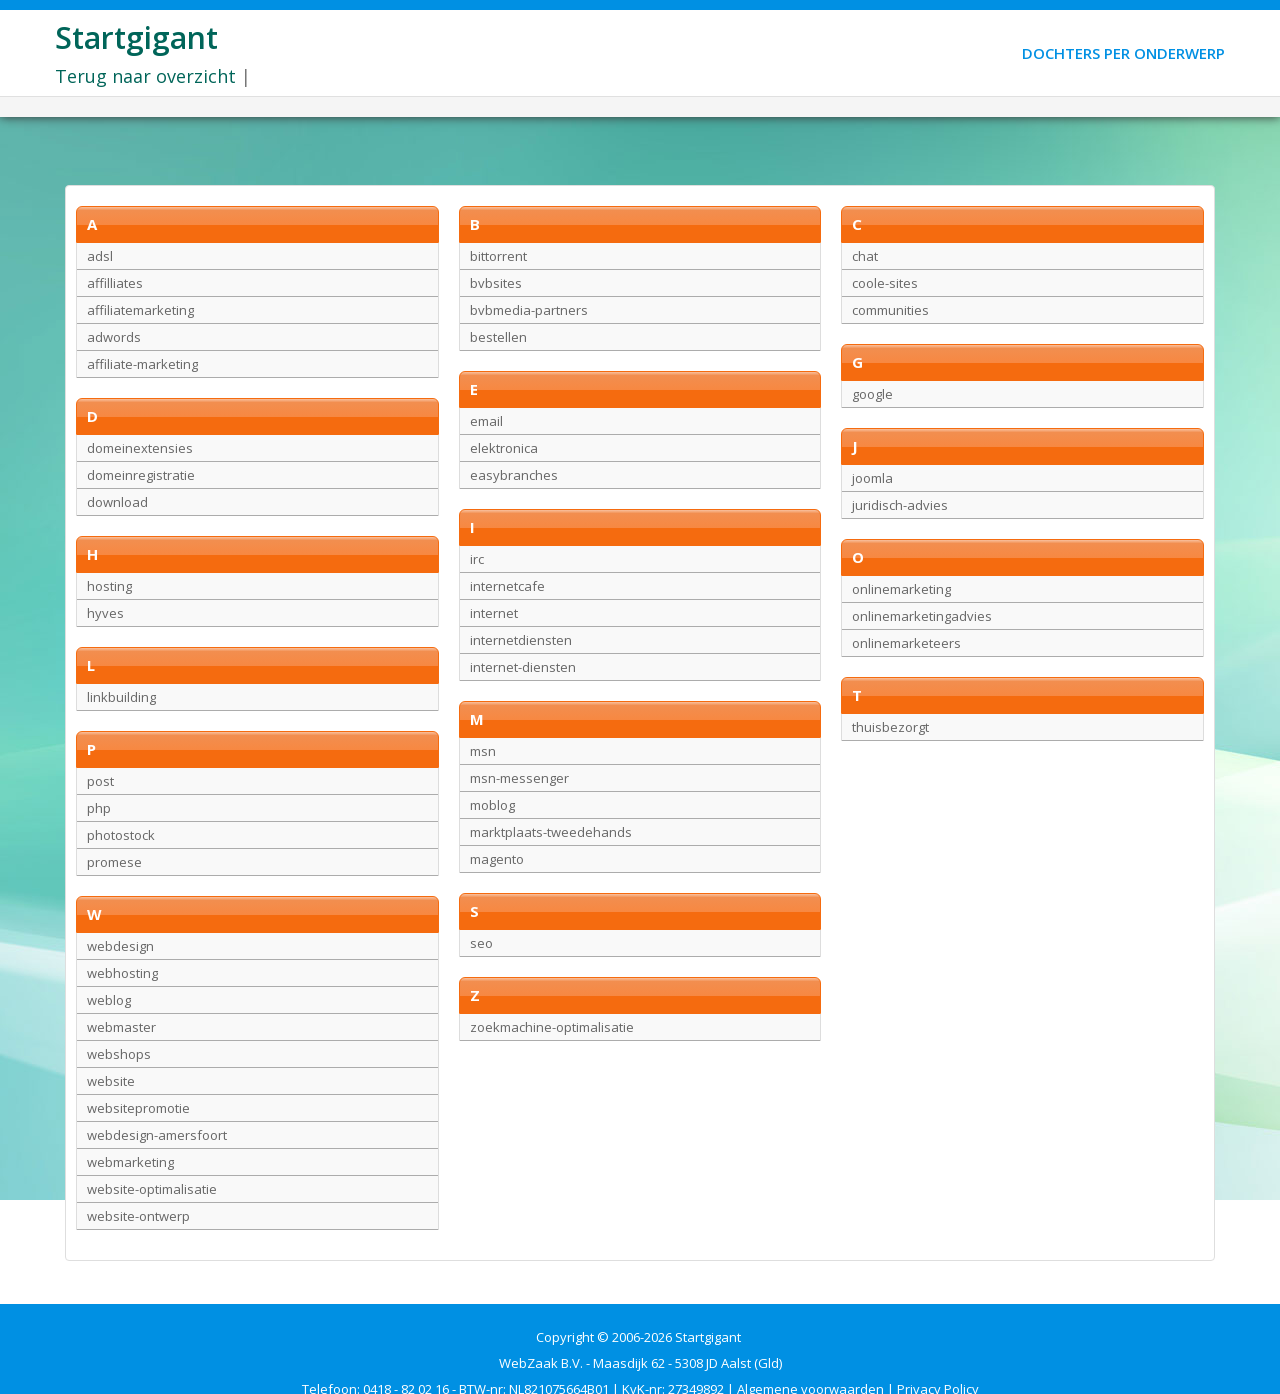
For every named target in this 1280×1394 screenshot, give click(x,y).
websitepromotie (138, 1108)
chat (865, 256)
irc (477, 559)
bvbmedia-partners (529, 310)
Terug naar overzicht (145, 76)
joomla (872, 478)
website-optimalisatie (152, 1189)
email (486, 421)
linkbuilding (121, 697)
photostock (121, 835)
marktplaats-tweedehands (551, 832)
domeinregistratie (141, 475)
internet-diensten (523, 667)
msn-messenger (519, 778)
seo (481, 943)
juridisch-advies (900, 505)
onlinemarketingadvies (922, 616)
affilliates (115, 283)
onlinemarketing (901, 589)
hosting (109, 586)
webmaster (121, 1027)
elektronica (504, 448)
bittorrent (498, 256)
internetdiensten (521, 640)
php (99, 808)
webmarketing (130, 1162)
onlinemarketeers (906, 643)
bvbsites (496, 283)
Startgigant (136, 37)
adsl (100, 256)
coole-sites (885, 283)
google (872, 394)
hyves (105, 613)
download (117, 502)
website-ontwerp (138, 1216)
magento (497, 859)
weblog (109, 1000)
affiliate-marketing (142, 364)
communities (890, 310)
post (100, 781)
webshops (119, 1054)
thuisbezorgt (890, 727)
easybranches (514, 475)
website (111, 1081)
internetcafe (507, 586)
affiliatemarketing (140, 310)
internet (494, 613)
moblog (492, 805)
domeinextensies (140, 448)
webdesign (120, 946)
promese (114, 862)
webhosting (122, 973)
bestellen (498, 337)
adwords (114, 337)
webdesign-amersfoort (157, 1135)
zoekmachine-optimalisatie (552, 1027)
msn (483, 751)
